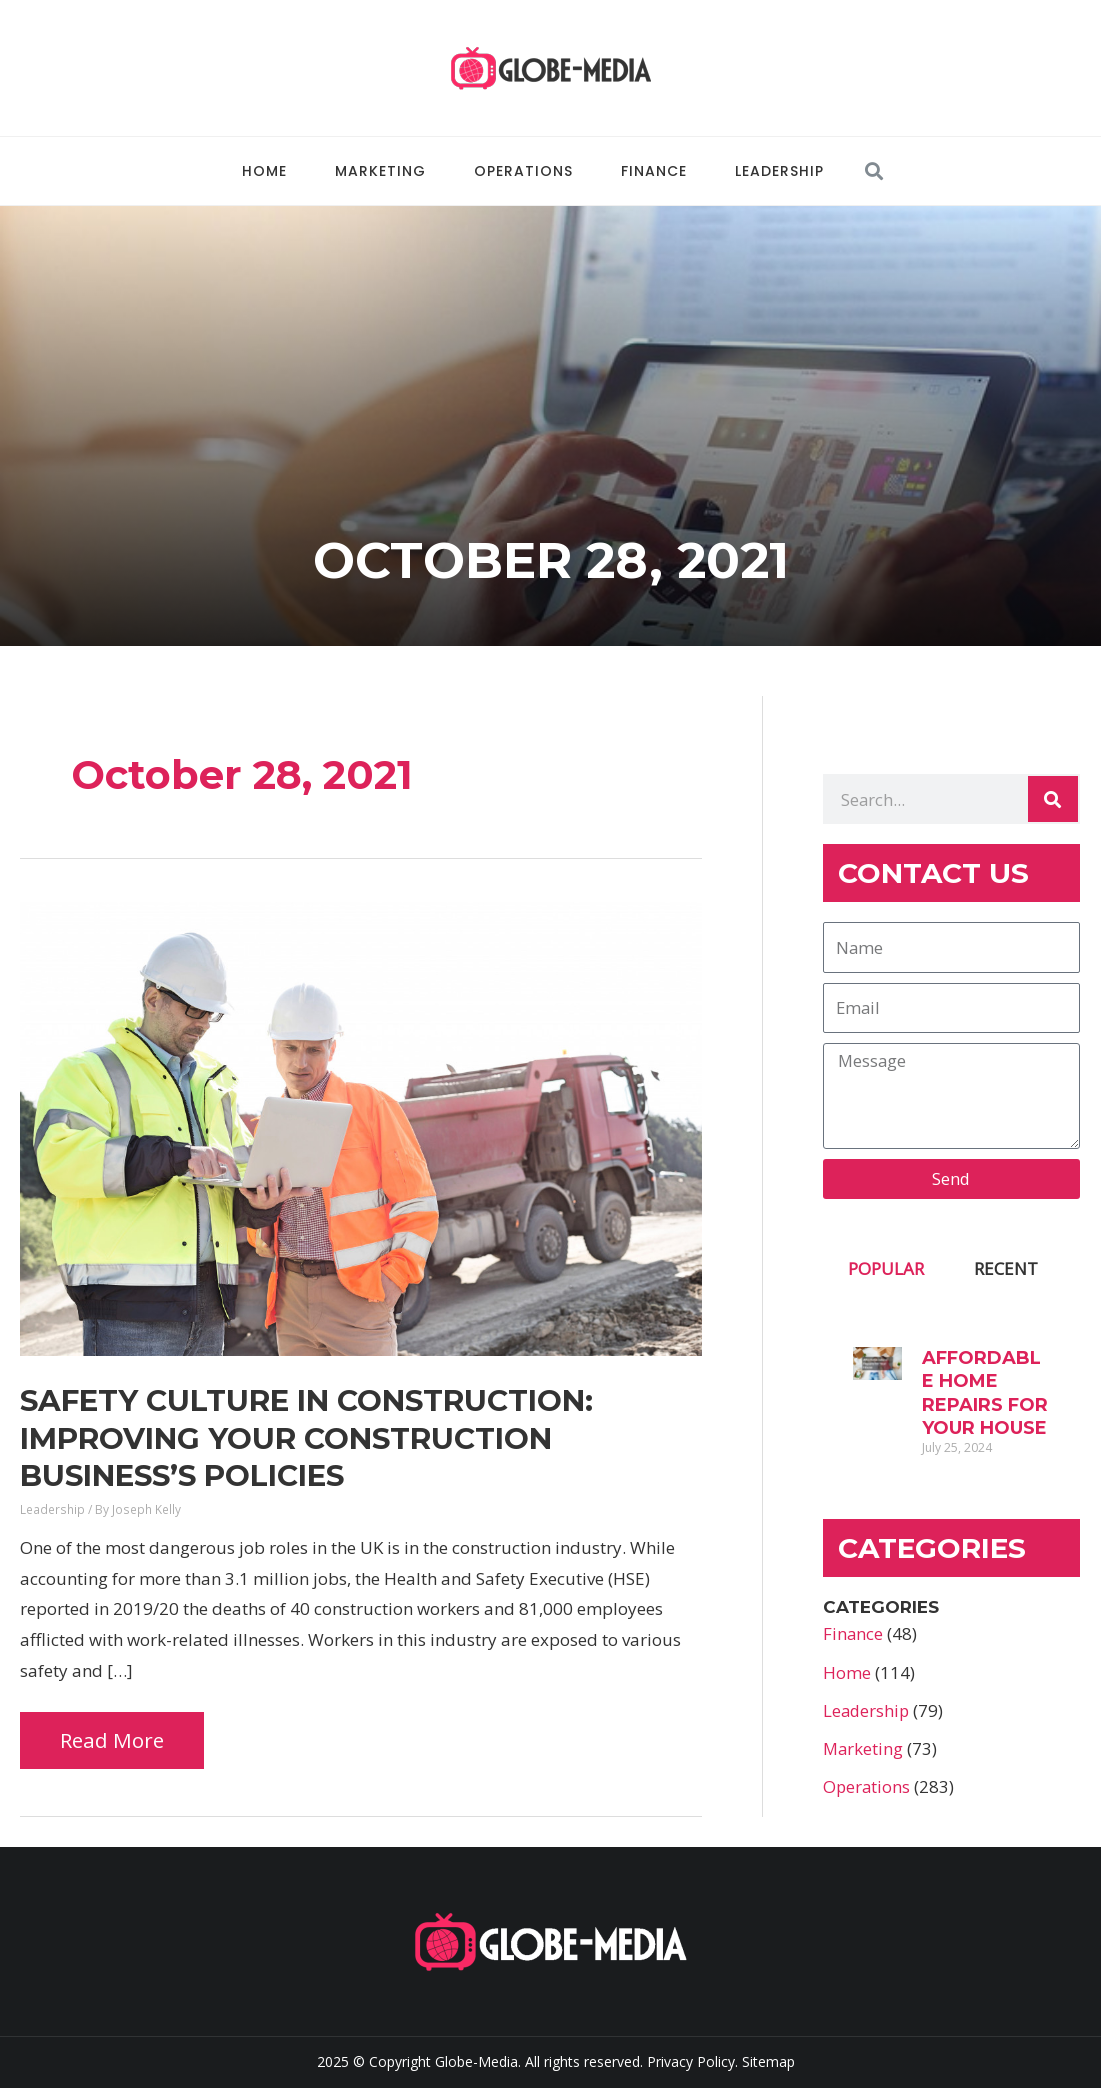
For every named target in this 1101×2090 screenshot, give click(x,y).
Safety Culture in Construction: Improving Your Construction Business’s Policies (309, 1436)
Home (264, 171)
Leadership (779, 171)
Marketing (380, 171)
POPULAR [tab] (886, 1271)
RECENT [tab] (1006, 1271)
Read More (127, 1730)
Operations (523, 171)
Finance (654, 171)
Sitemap (768, 2064)
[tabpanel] (951, 1401)
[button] (874, 171)
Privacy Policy (691, 2064)
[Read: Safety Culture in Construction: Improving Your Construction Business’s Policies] (361, 1126)
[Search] (1053, 799)
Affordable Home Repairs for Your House (985, 1396)
